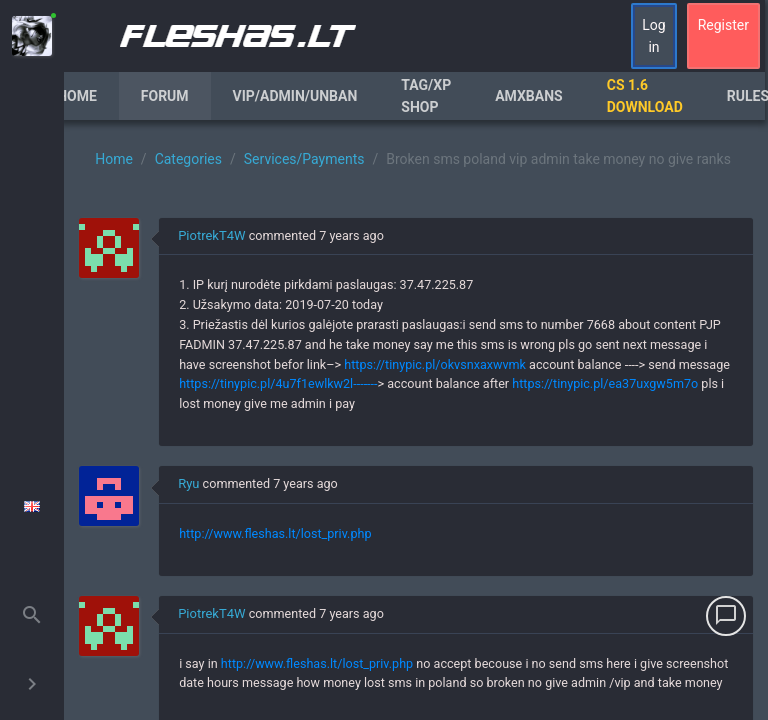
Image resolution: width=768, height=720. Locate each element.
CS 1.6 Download (645, 96)
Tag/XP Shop (426, 96)
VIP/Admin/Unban (295, 96)
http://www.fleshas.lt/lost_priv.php (275, 533)
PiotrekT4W (211, 235)
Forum (165, 96)
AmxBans (529, 96)
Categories (188, 159)
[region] (416, 420)
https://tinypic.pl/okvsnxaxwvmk (435, 364)
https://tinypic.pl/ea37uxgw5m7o (605, 383)
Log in (653, 36)
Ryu (188, 483)
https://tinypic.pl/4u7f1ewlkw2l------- (278, 383)
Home (77, 96)
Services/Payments (304, 159)
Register (723, 25)
